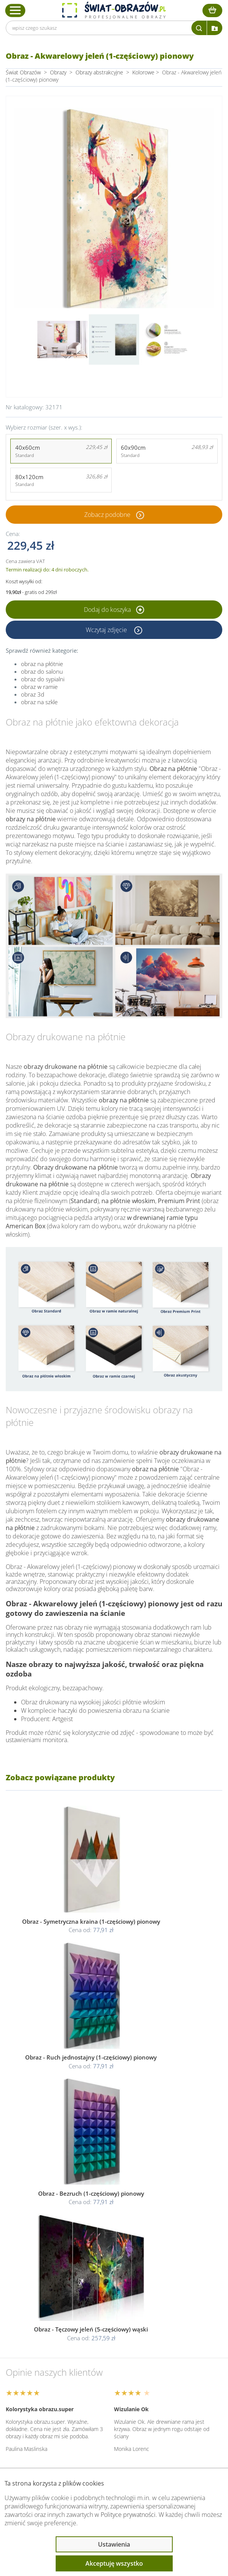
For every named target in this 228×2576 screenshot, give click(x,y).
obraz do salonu (42, 671)
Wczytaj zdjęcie (107, 630)
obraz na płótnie (42, 664)
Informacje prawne (44, 2391)
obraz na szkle (39, 702)
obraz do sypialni (42, 679)
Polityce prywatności (128, 2514)
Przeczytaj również (44, 2411)
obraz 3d (32, 694)
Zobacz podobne (107, 514)
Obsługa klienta (39, 2371)
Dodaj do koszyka (114, 609)
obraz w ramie (39, 686)
